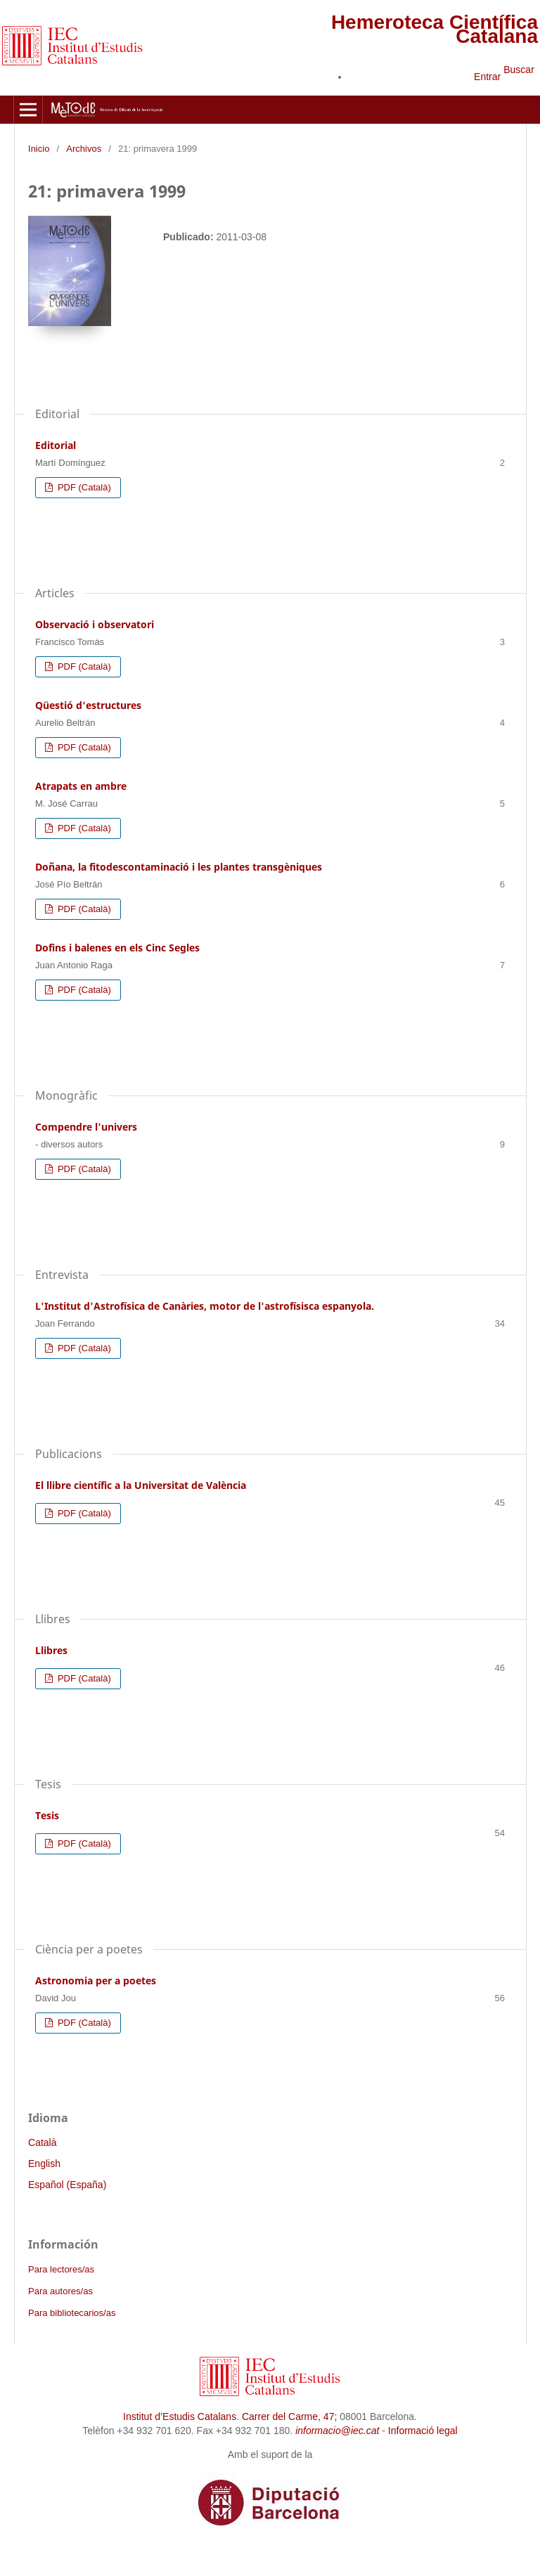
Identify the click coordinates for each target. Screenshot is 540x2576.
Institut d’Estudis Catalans (179, 2416)
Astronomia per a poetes (95, 1980)
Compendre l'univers (86, 1126)
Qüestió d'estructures (88, 705)
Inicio (38, 148)
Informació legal (423, 2430)
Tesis (47, 1815)
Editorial (55, 445)
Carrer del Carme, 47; (289, 2416)
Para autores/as (60, 2291)
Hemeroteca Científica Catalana (434, 29)
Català (42, 2142)
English (44, 2163)
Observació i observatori (94, 624)
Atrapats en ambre (81, 786)
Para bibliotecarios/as (71, 2313)
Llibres (51, 1650)
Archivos (83, 148)
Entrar (487, 76)
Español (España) (67, 2184)
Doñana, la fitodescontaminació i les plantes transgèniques (178, 866)
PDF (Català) (83, 487)
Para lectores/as (61, 2269)
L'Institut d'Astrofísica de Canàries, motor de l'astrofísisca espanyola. (204, 1306)
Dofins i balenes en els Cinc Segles (117, 947)
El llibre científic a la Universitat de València (140, 1485)
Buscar (518, 69)
